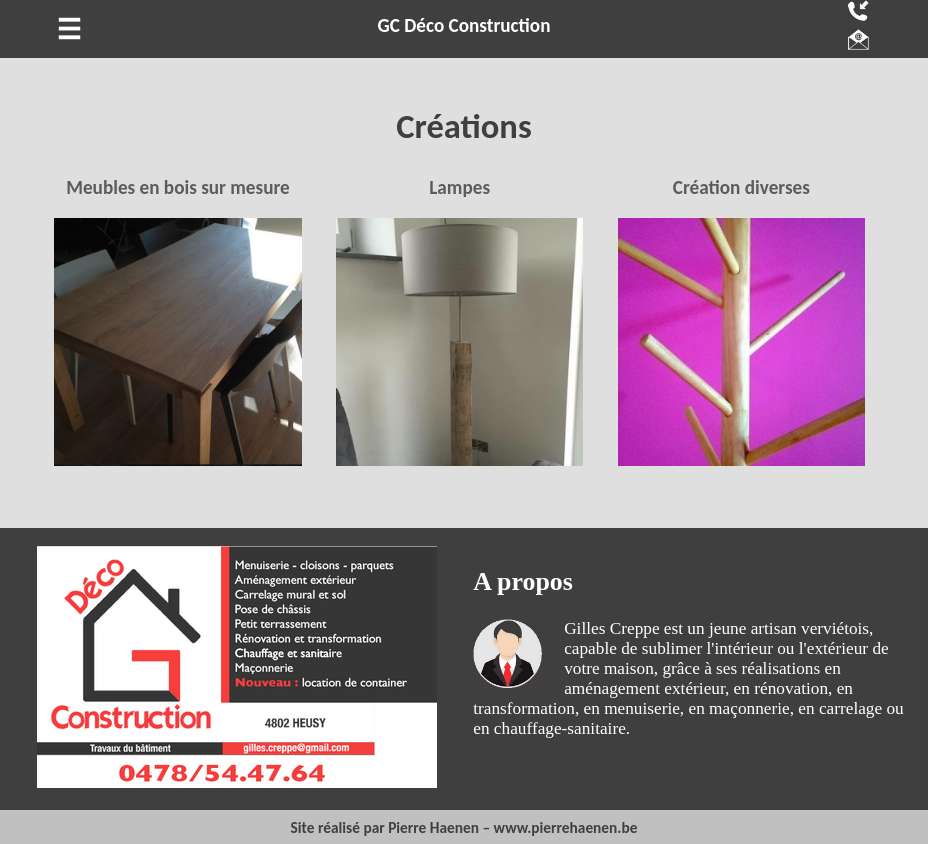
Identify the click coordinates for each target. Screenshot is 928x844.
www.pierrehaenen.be (566, 827)
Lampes (459, 187)
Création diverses (741, 187)
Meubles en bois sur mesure (178, 187)
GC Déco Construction (464, 25)
